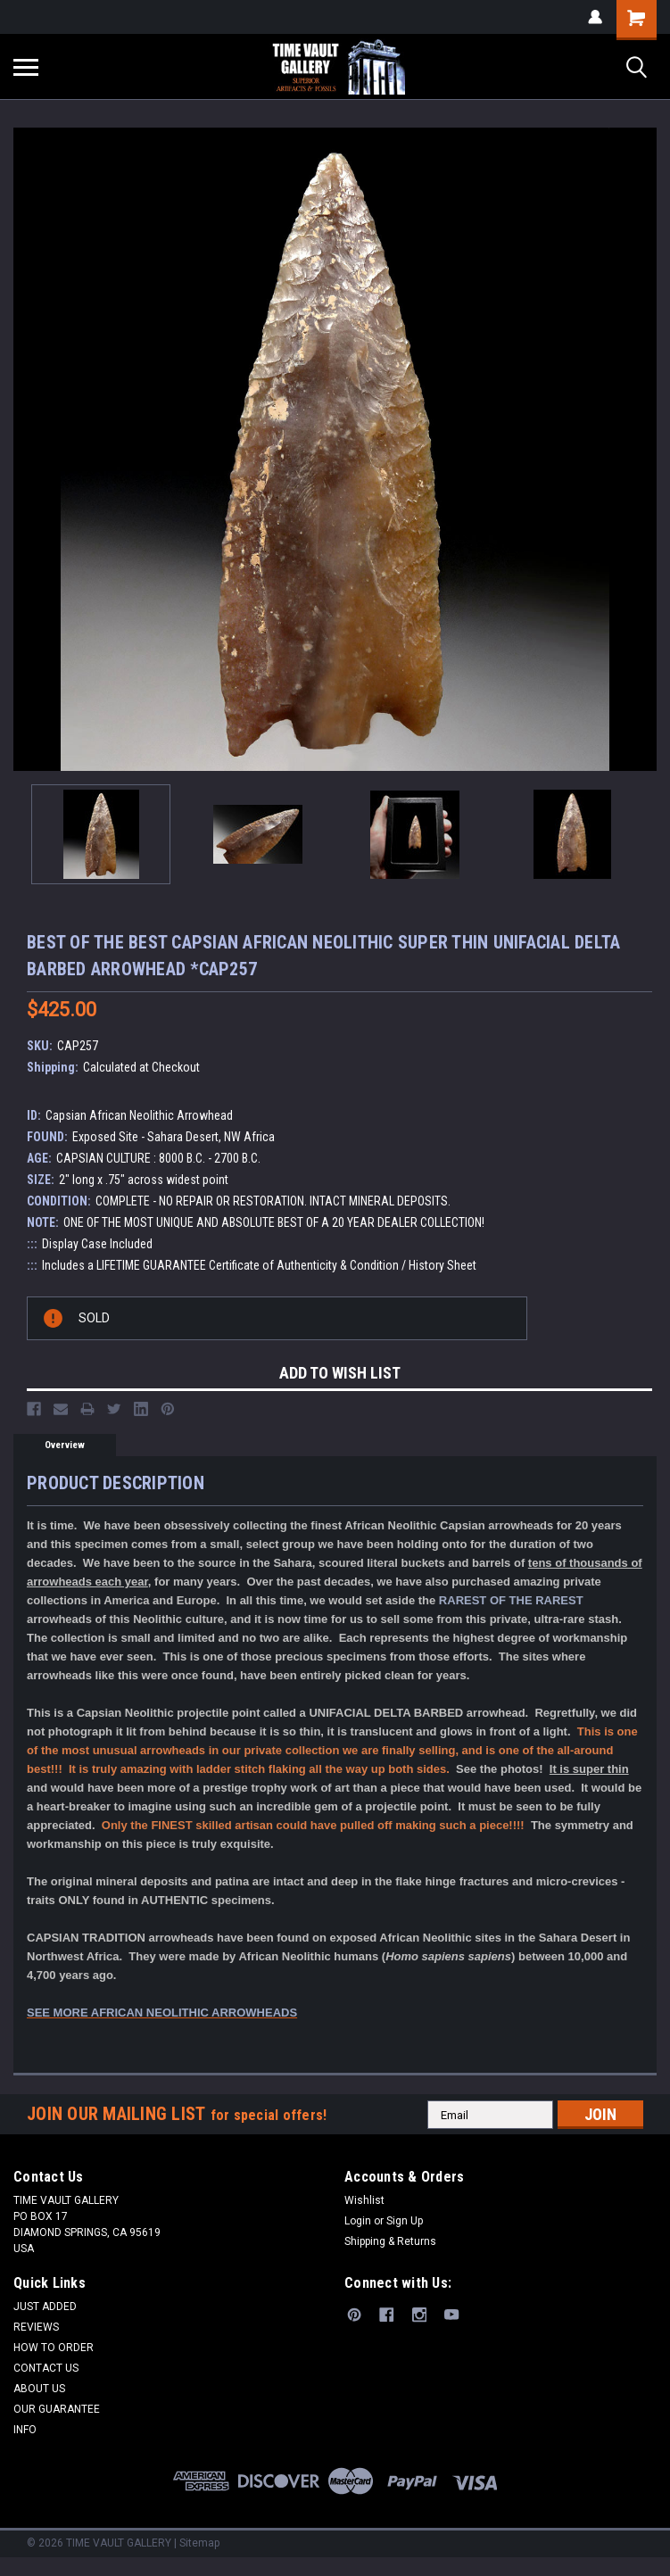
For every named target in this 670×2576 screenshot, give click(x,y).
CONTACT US (46, 2368)
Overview (65, 1445)
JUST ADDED (45, 2306)
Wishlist (364, 2200)
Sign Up (404, 2221)
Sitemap (199, 2543)
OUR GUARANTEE (56, 2409)
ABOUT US (39, 2388)
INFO (25, 2429)
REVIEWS (36, 2327)
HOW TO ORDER (53, 2347)
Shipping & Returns (390, 2241)
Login (357, 2221)
